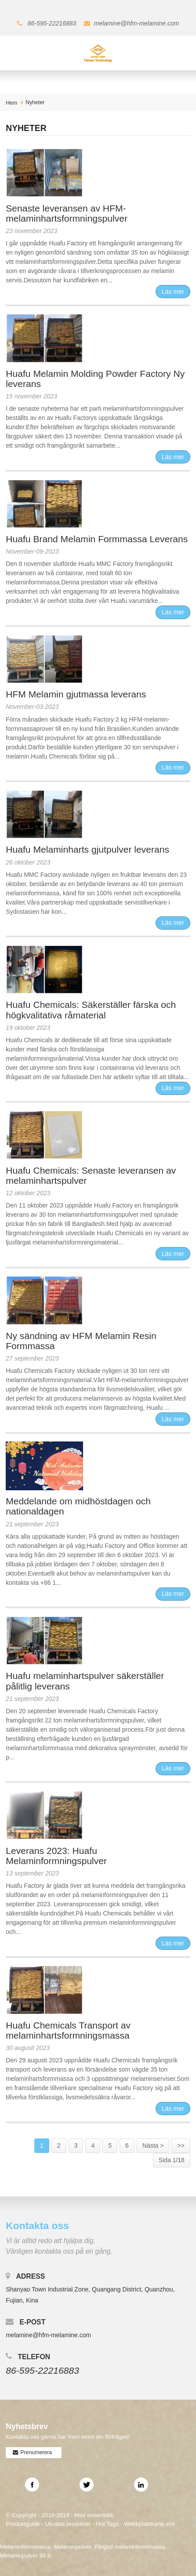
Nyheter (34, 102)
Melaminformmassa (25, 2546)
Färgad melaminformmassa (129, 2546)
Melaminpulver (72, 2546)
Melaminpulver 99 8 (25, 2555)
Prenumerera (36, 2452)
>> (180, 2145)
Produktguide (23, 2524)
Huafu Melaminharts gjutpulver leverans (87, 849)
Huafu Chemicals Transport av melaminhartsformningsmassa (68, 2030)
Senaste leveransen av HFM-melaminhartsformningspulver (66, 213)
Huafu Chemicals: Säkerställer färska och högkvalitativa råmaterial (91, 1010)
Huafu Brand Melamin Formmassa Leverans (97, 539)
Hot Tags (107, 2524)
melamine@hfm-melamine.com (136, 23)
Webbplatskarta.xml (149, 2524)
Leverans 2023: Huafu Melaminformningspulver (56, 1856)
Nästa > (153, 2145)
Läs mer (173, 291)
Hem (11, 103)
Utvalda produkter (68, 2524)
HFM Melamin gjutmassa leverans (76, 694)
